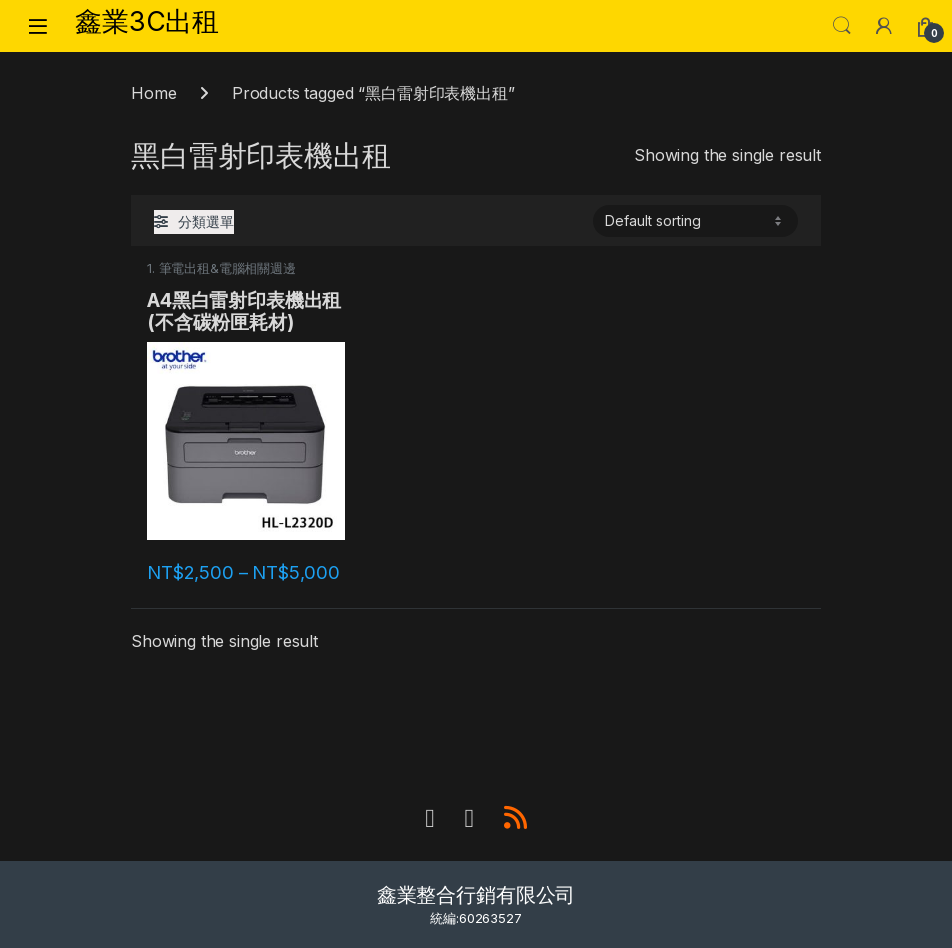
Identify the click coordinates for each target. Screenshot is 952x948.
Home (153, 93)
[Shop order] (695, 221)
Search (842, 26)
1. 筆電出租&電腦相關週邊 (221, 268)
